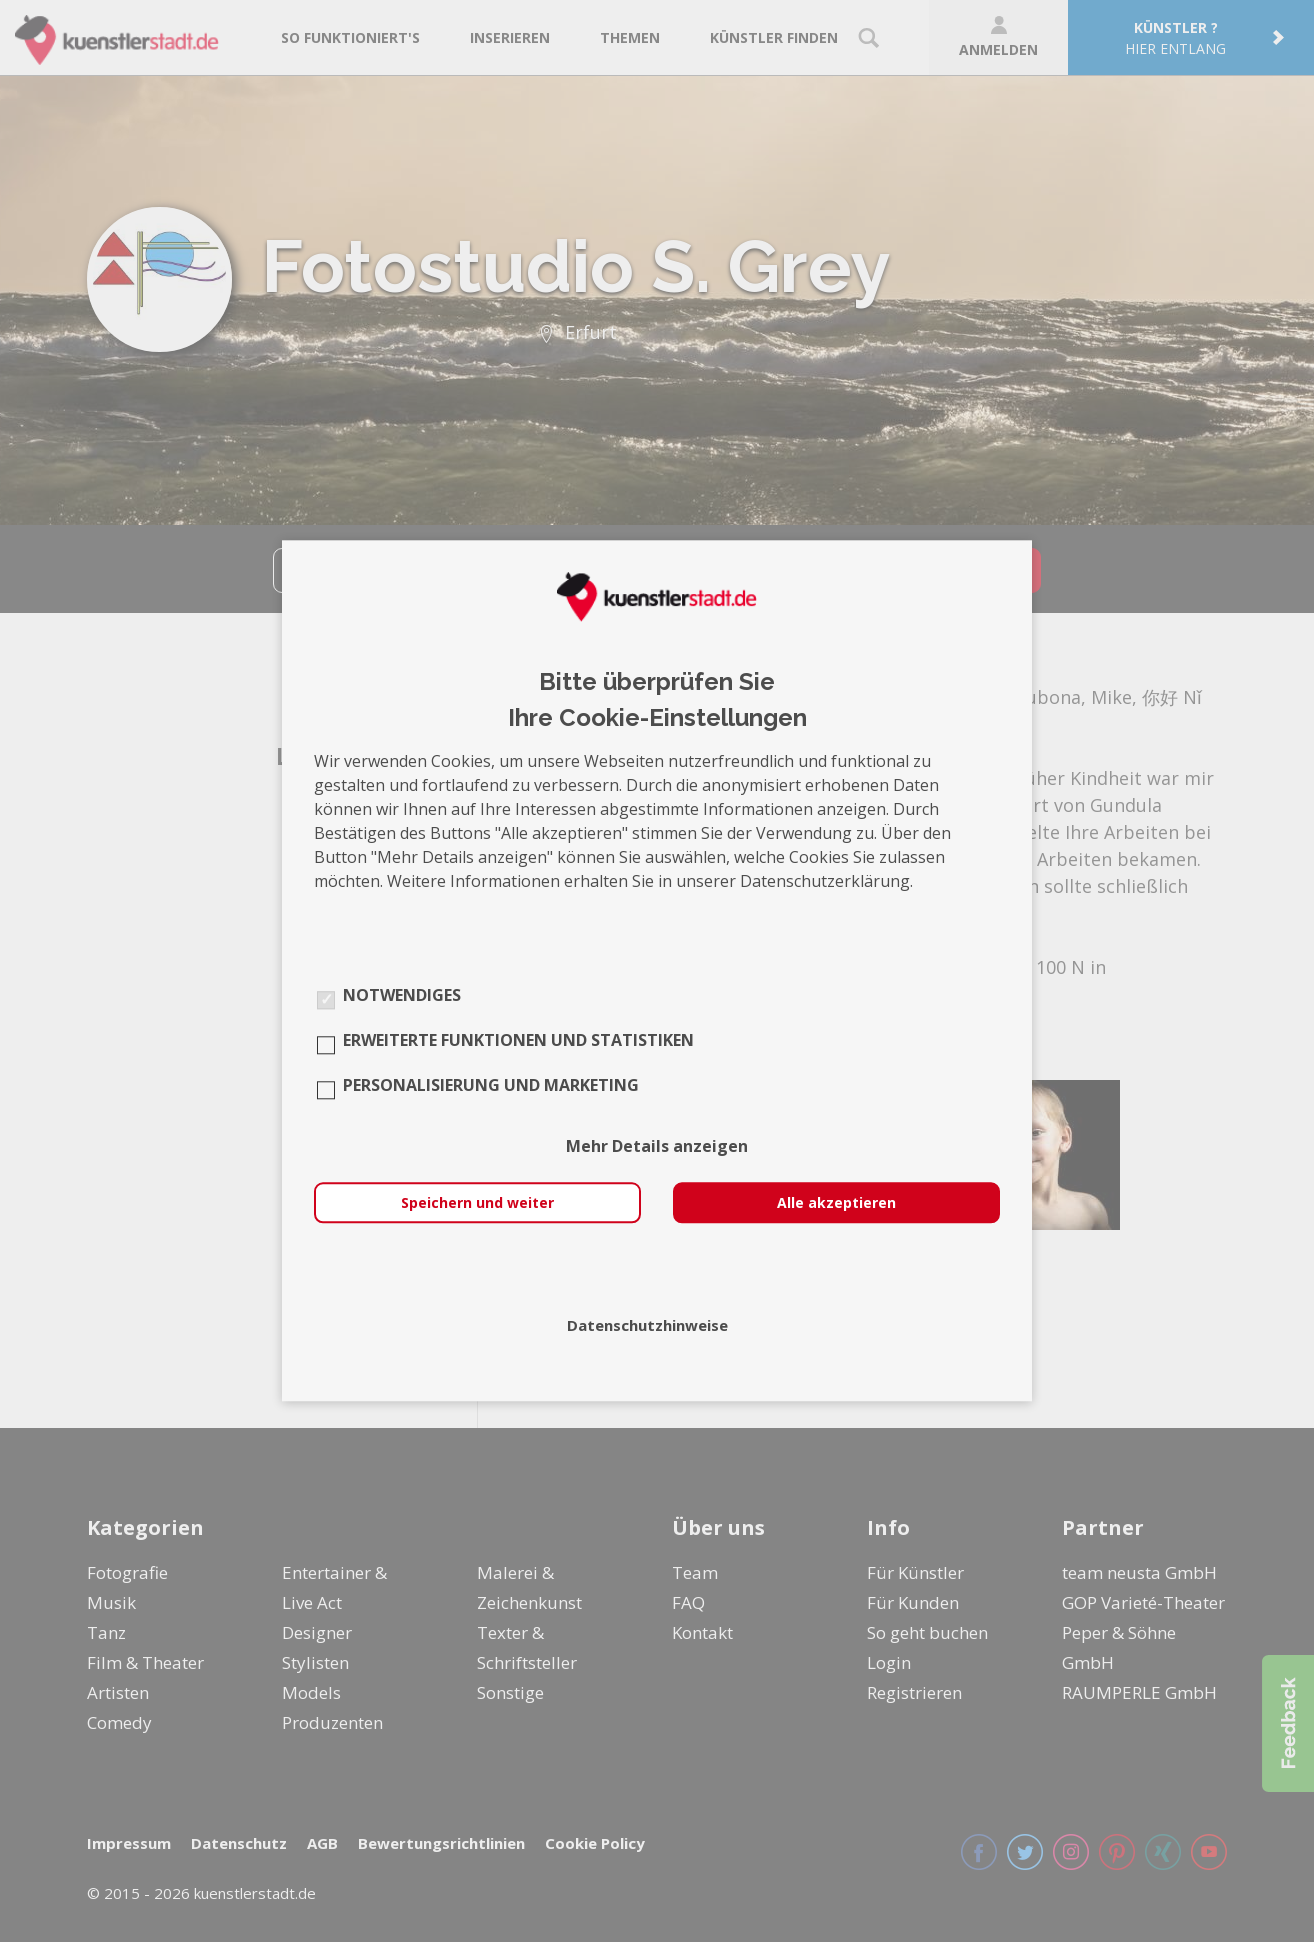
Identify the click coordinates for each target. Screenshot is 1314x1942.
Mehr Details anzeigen (657, 1147)
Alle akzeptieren (836, 1203)
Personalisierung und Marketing (491, 1086)
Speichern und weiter (477, 1203)
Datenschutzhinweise (647, 1326)
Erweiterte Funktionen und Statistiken (518, 1041)
